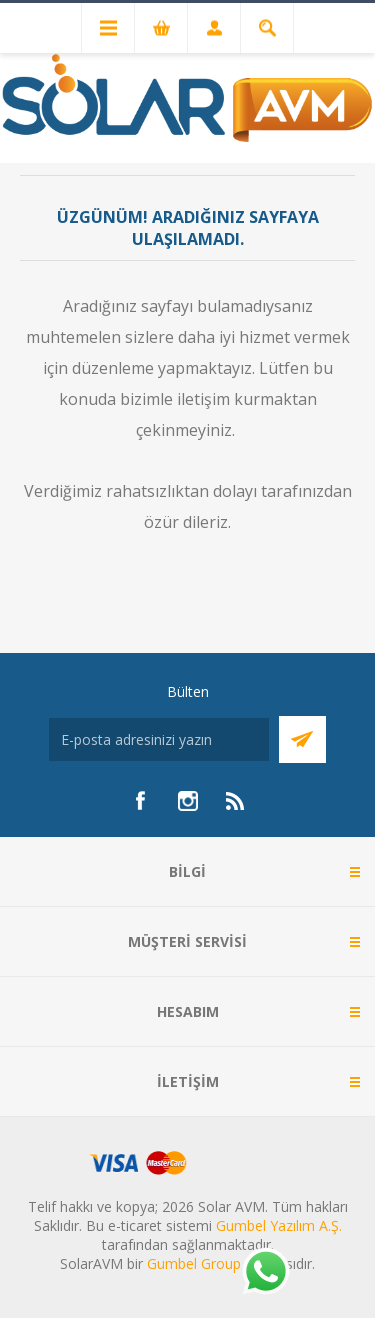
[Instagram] (188, 801)
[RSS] (236, 801)
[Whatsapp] (265, 1273)
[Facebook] (140, 801)
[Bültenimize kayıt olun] (159, 739)
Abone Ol (302, 739)
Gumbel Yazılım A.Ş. (279, 1225)
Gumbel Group (194, 1263)
